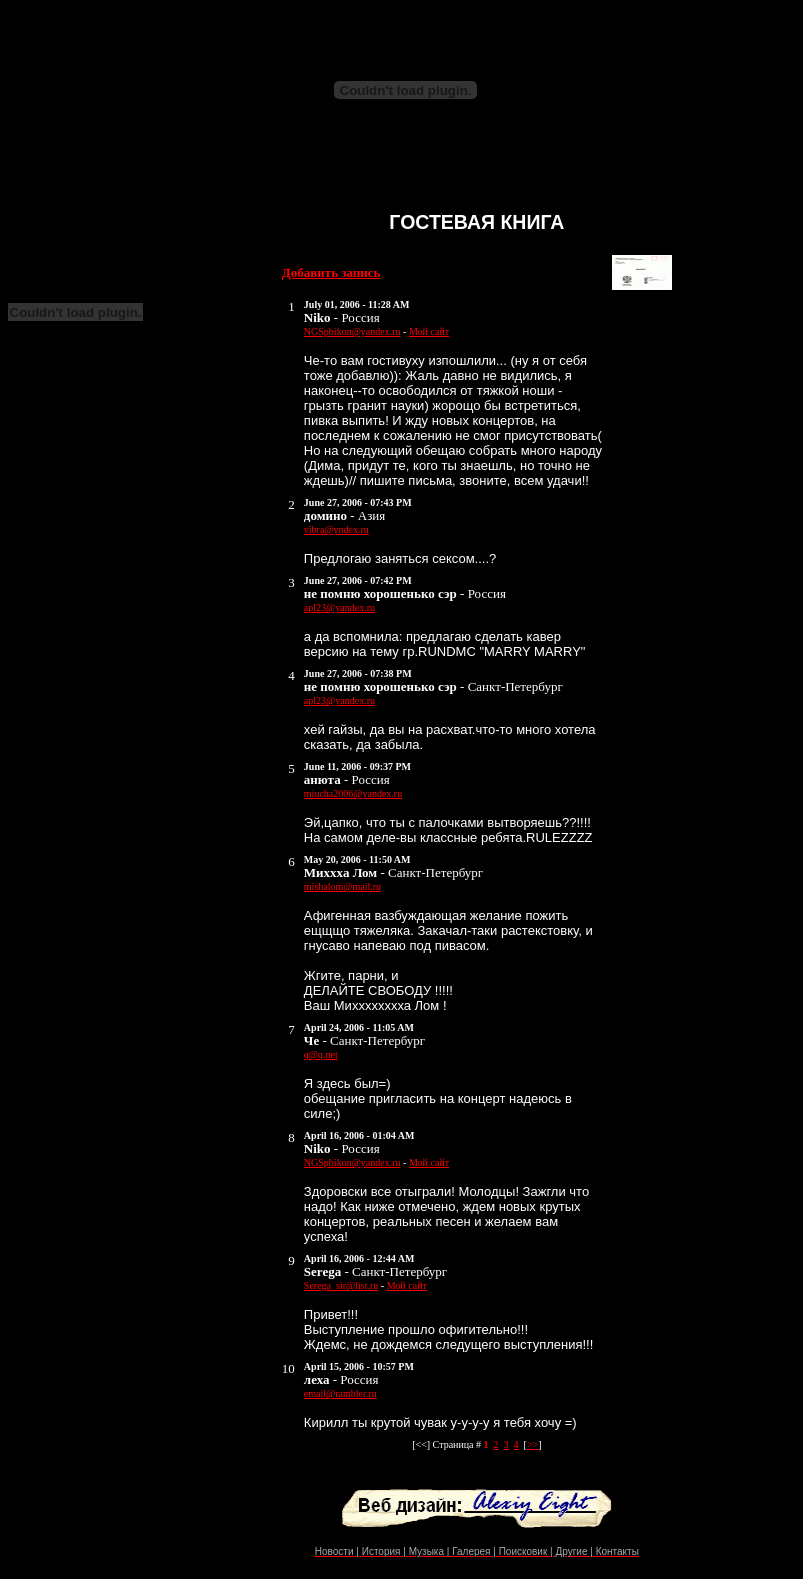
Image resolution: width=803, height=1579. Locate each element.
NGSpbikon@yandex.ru (352, 331)
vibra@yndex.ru (336, 529)
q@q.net (321, 1054)
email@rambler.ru (340, 1393)
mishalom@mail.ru (342, 886)
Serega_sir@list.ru (341, 1285)
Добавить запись (331, 272)
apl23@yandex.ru (339, 607)
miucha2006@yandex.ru (353, 793)
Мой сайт (429, 331)
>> (532, 1444)
